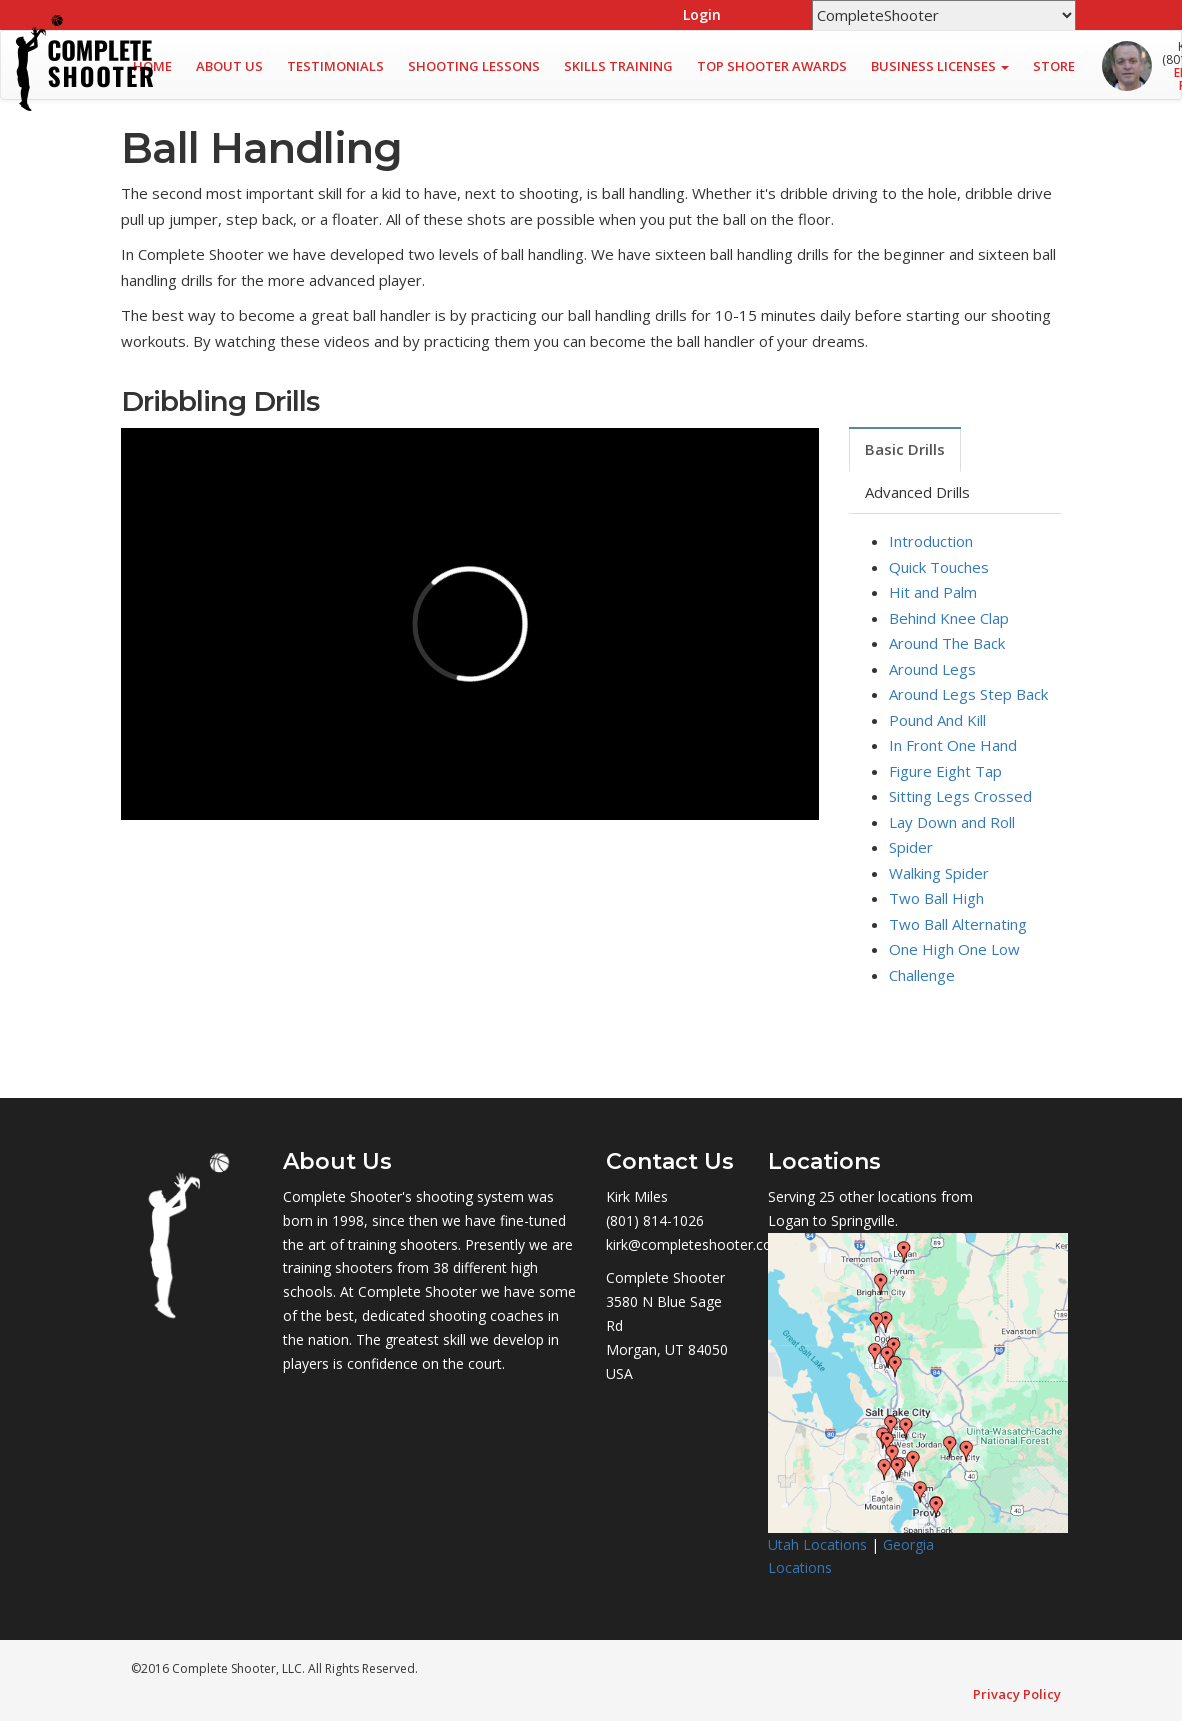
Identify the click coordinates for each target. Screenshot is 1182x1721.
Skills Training (618, 66)
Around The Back (947, 643)
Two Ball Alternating (958, 924)
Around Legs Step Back (968, 694)
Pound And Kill (937, 720)
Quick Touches (939, 567)
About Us (229, 66)
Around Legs (932, 669)
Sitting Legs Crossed (960, 796)
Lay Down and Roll (952, 822)
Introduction (931, 541)
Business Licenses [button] (940, 66)
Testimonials (335, 66)
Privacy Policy (1017, 1694)
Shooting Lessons (474, 66)
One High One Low (954, 949)
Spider (911, 847)
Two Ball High (936, 898)
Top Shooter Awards (772, 66)
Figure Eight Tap (945, 771)
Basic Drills (905, 449)
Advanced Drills (917, 492)
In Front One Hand (953, 745)
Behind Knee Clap (949, 618)
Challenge (922, 975)
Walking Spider (939, 873)
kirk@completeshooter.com (695, 1244)
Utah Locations (817, 1544)
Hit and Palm (933, 592)
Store (1054, 66)
